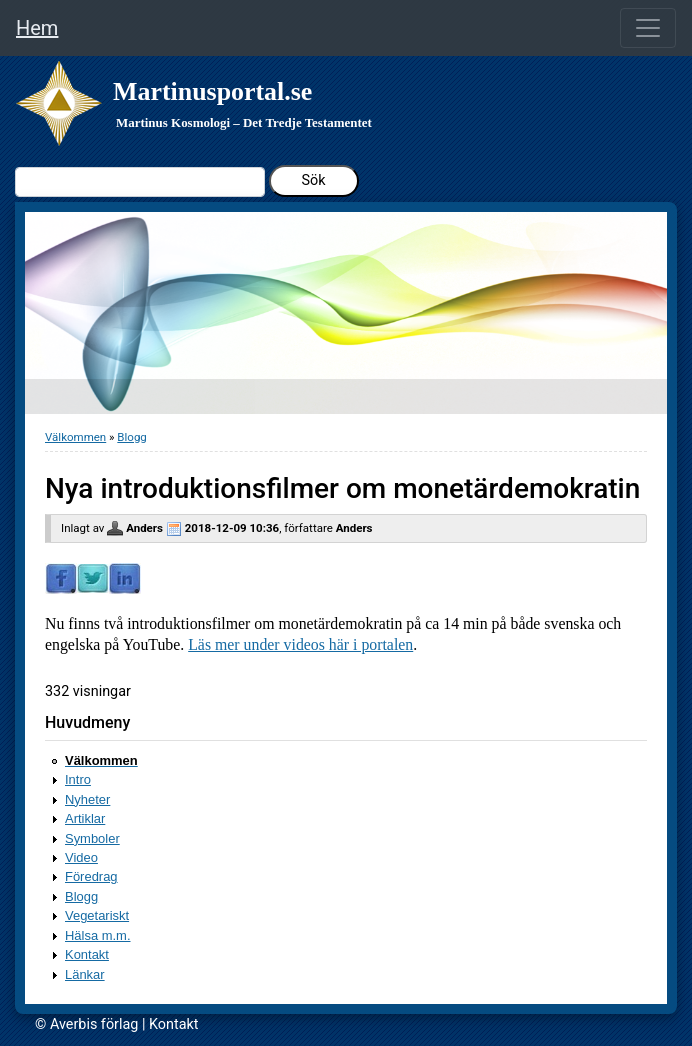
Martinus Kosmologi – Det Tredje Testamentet (244, 122)
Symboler (92, 838)
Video (81, 857)
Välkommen (75, 437)
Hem (37, 28)
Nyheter (87, 799)
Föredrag (91, 876)
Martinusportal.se (212, 91)
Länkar (85, 974)
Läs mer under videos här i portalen (300, 644)
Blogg (131, 437)
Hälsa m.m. (98, 935)
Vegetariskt (97, 915)
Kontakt (87, 954)
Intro (78, 779)
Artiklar (85, 818)
